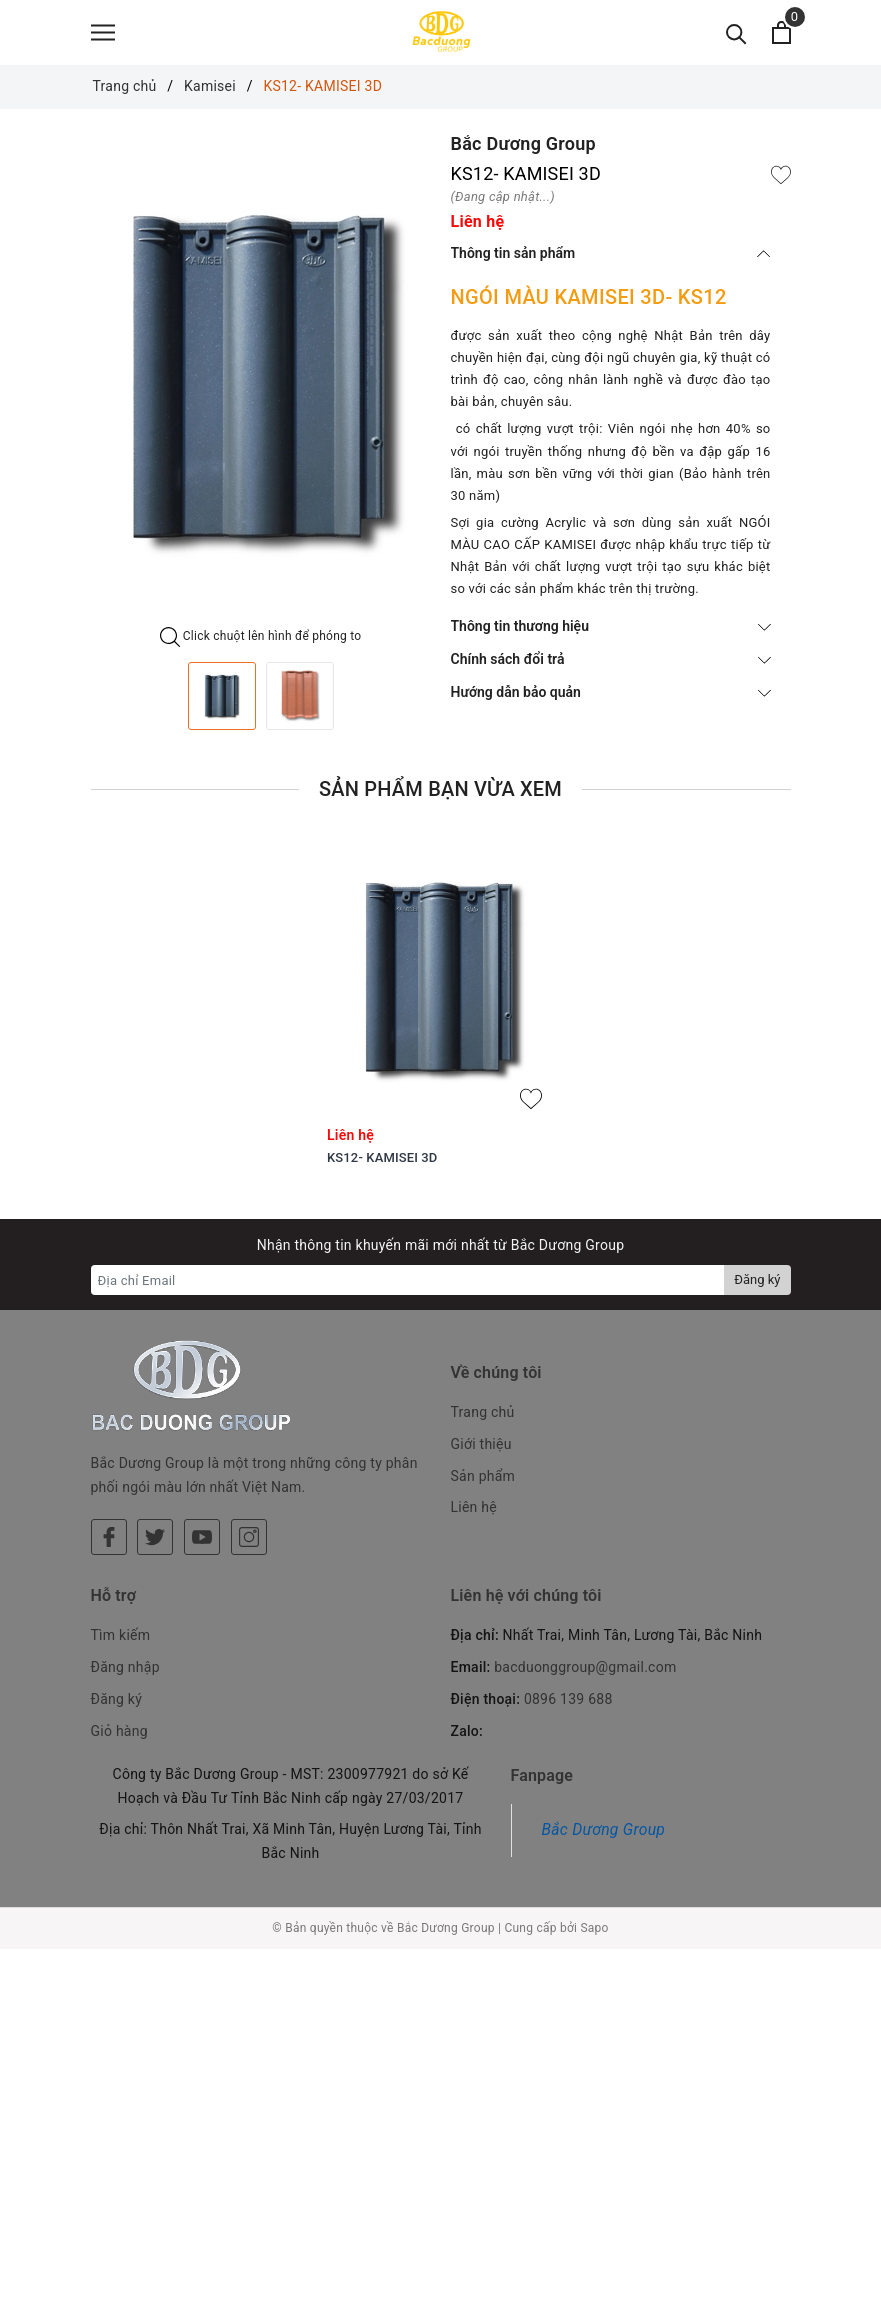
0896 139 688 (568, 1666)
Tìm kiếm (121, 1602)
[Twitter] (155, 1479)
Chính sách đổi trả (611, 669)
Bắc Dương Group (604, 1796)
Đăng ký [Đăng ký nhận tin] (757, 1289)
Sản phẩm (483, 1486)
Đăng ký (117, 1666)
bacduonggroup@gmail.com (585, 1634)
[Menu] (103, 37)
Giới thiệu (481, 1454)
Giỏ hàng (119, 1698)
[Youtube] (202, 1479)
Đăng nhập (125, 1634)
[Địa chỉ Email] (408, 1290)
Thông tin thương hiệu (611, 636)
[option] (261, 389)
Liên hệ (474, 1517)
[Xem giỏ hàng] (781, 37)
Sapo (594, 1895)
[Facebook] (109, 1479)
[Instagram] (249, 1479)
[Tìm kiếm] (736, 37)
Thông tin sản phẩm (611, 263)
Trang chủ (483, 1422)
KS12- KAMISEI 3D (382, 1167)
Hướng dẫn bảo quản (611, 702)
